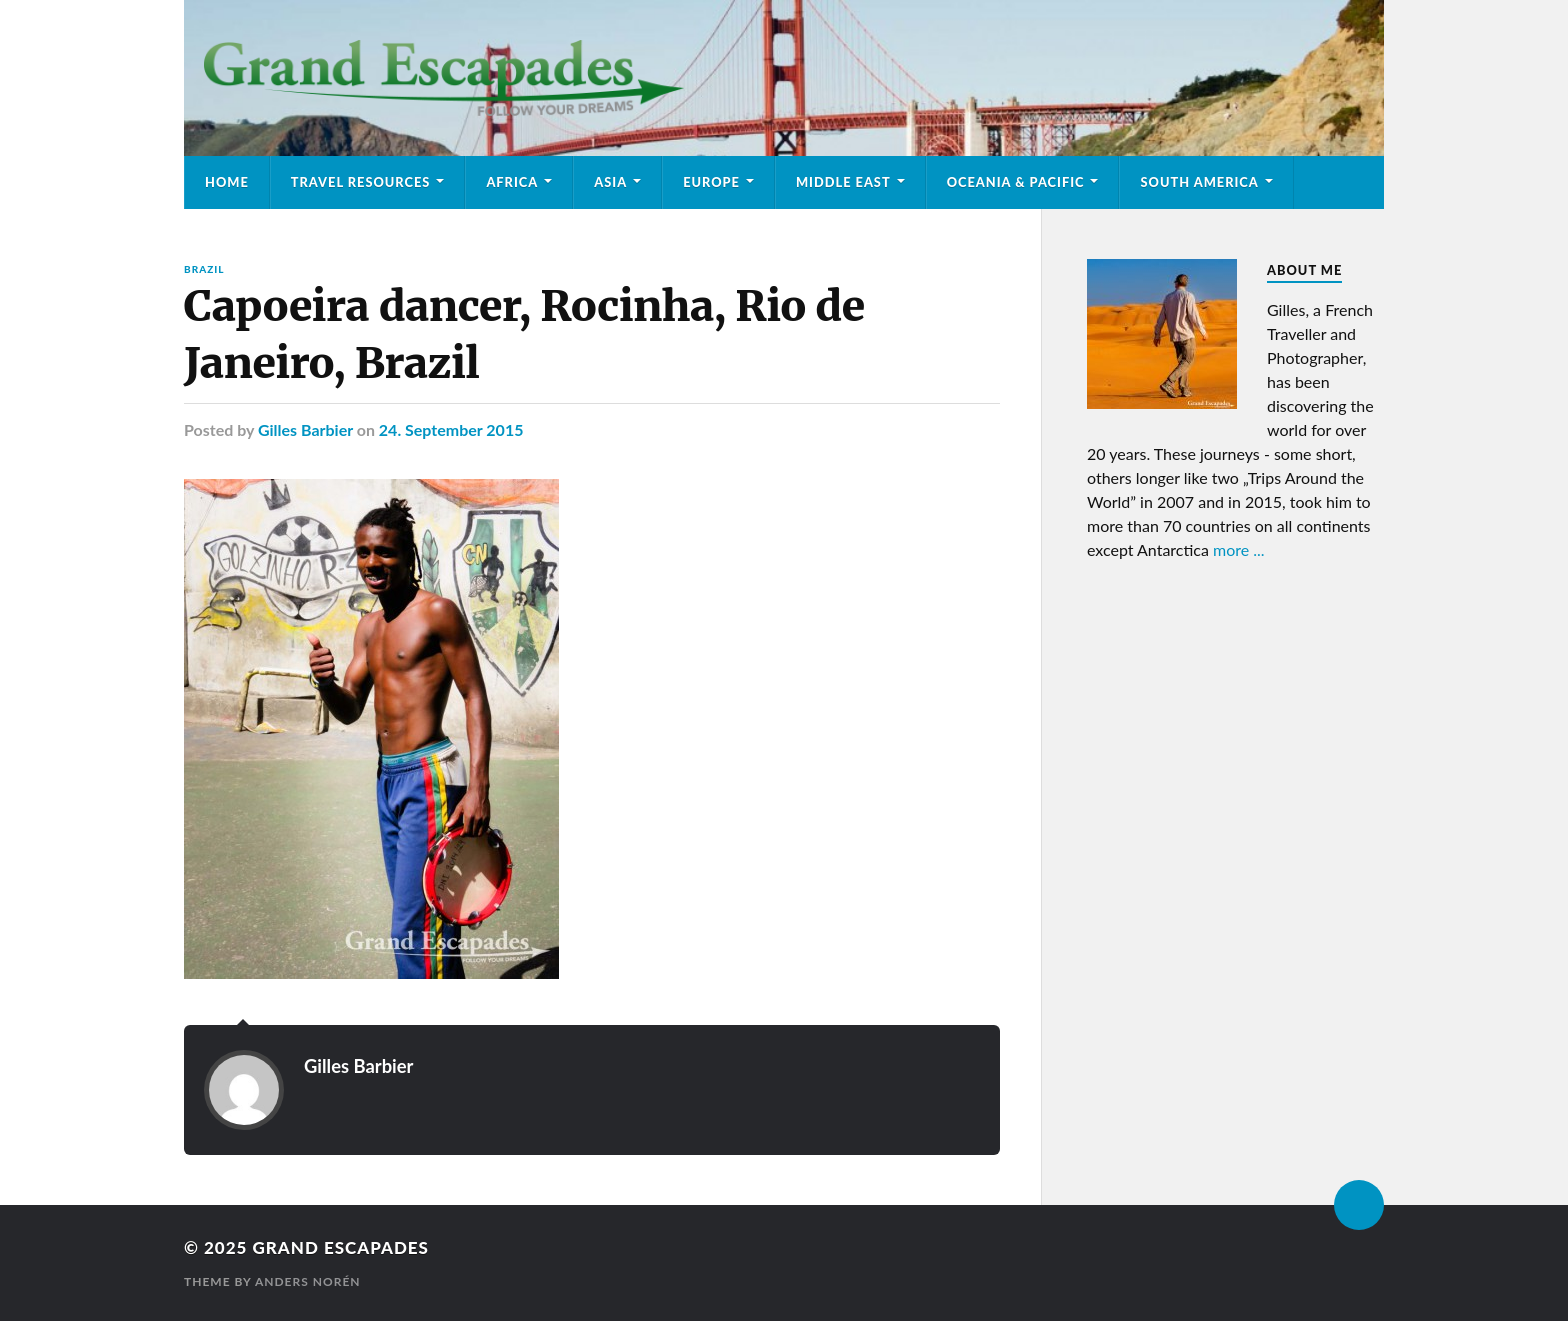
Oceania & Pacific (1016, 182)
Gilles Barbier (305, 429)
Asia (610, 182)
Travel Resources (361, 182)
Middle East (843, 182)
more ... (1239, 549)
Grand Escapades (340, 1247)
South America (1199, 182)
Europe (711, 182)
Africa (512, 182)
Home (227, 182)
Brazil (204, 269)
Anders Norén (308, 1281)
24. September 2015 (451, 429)
